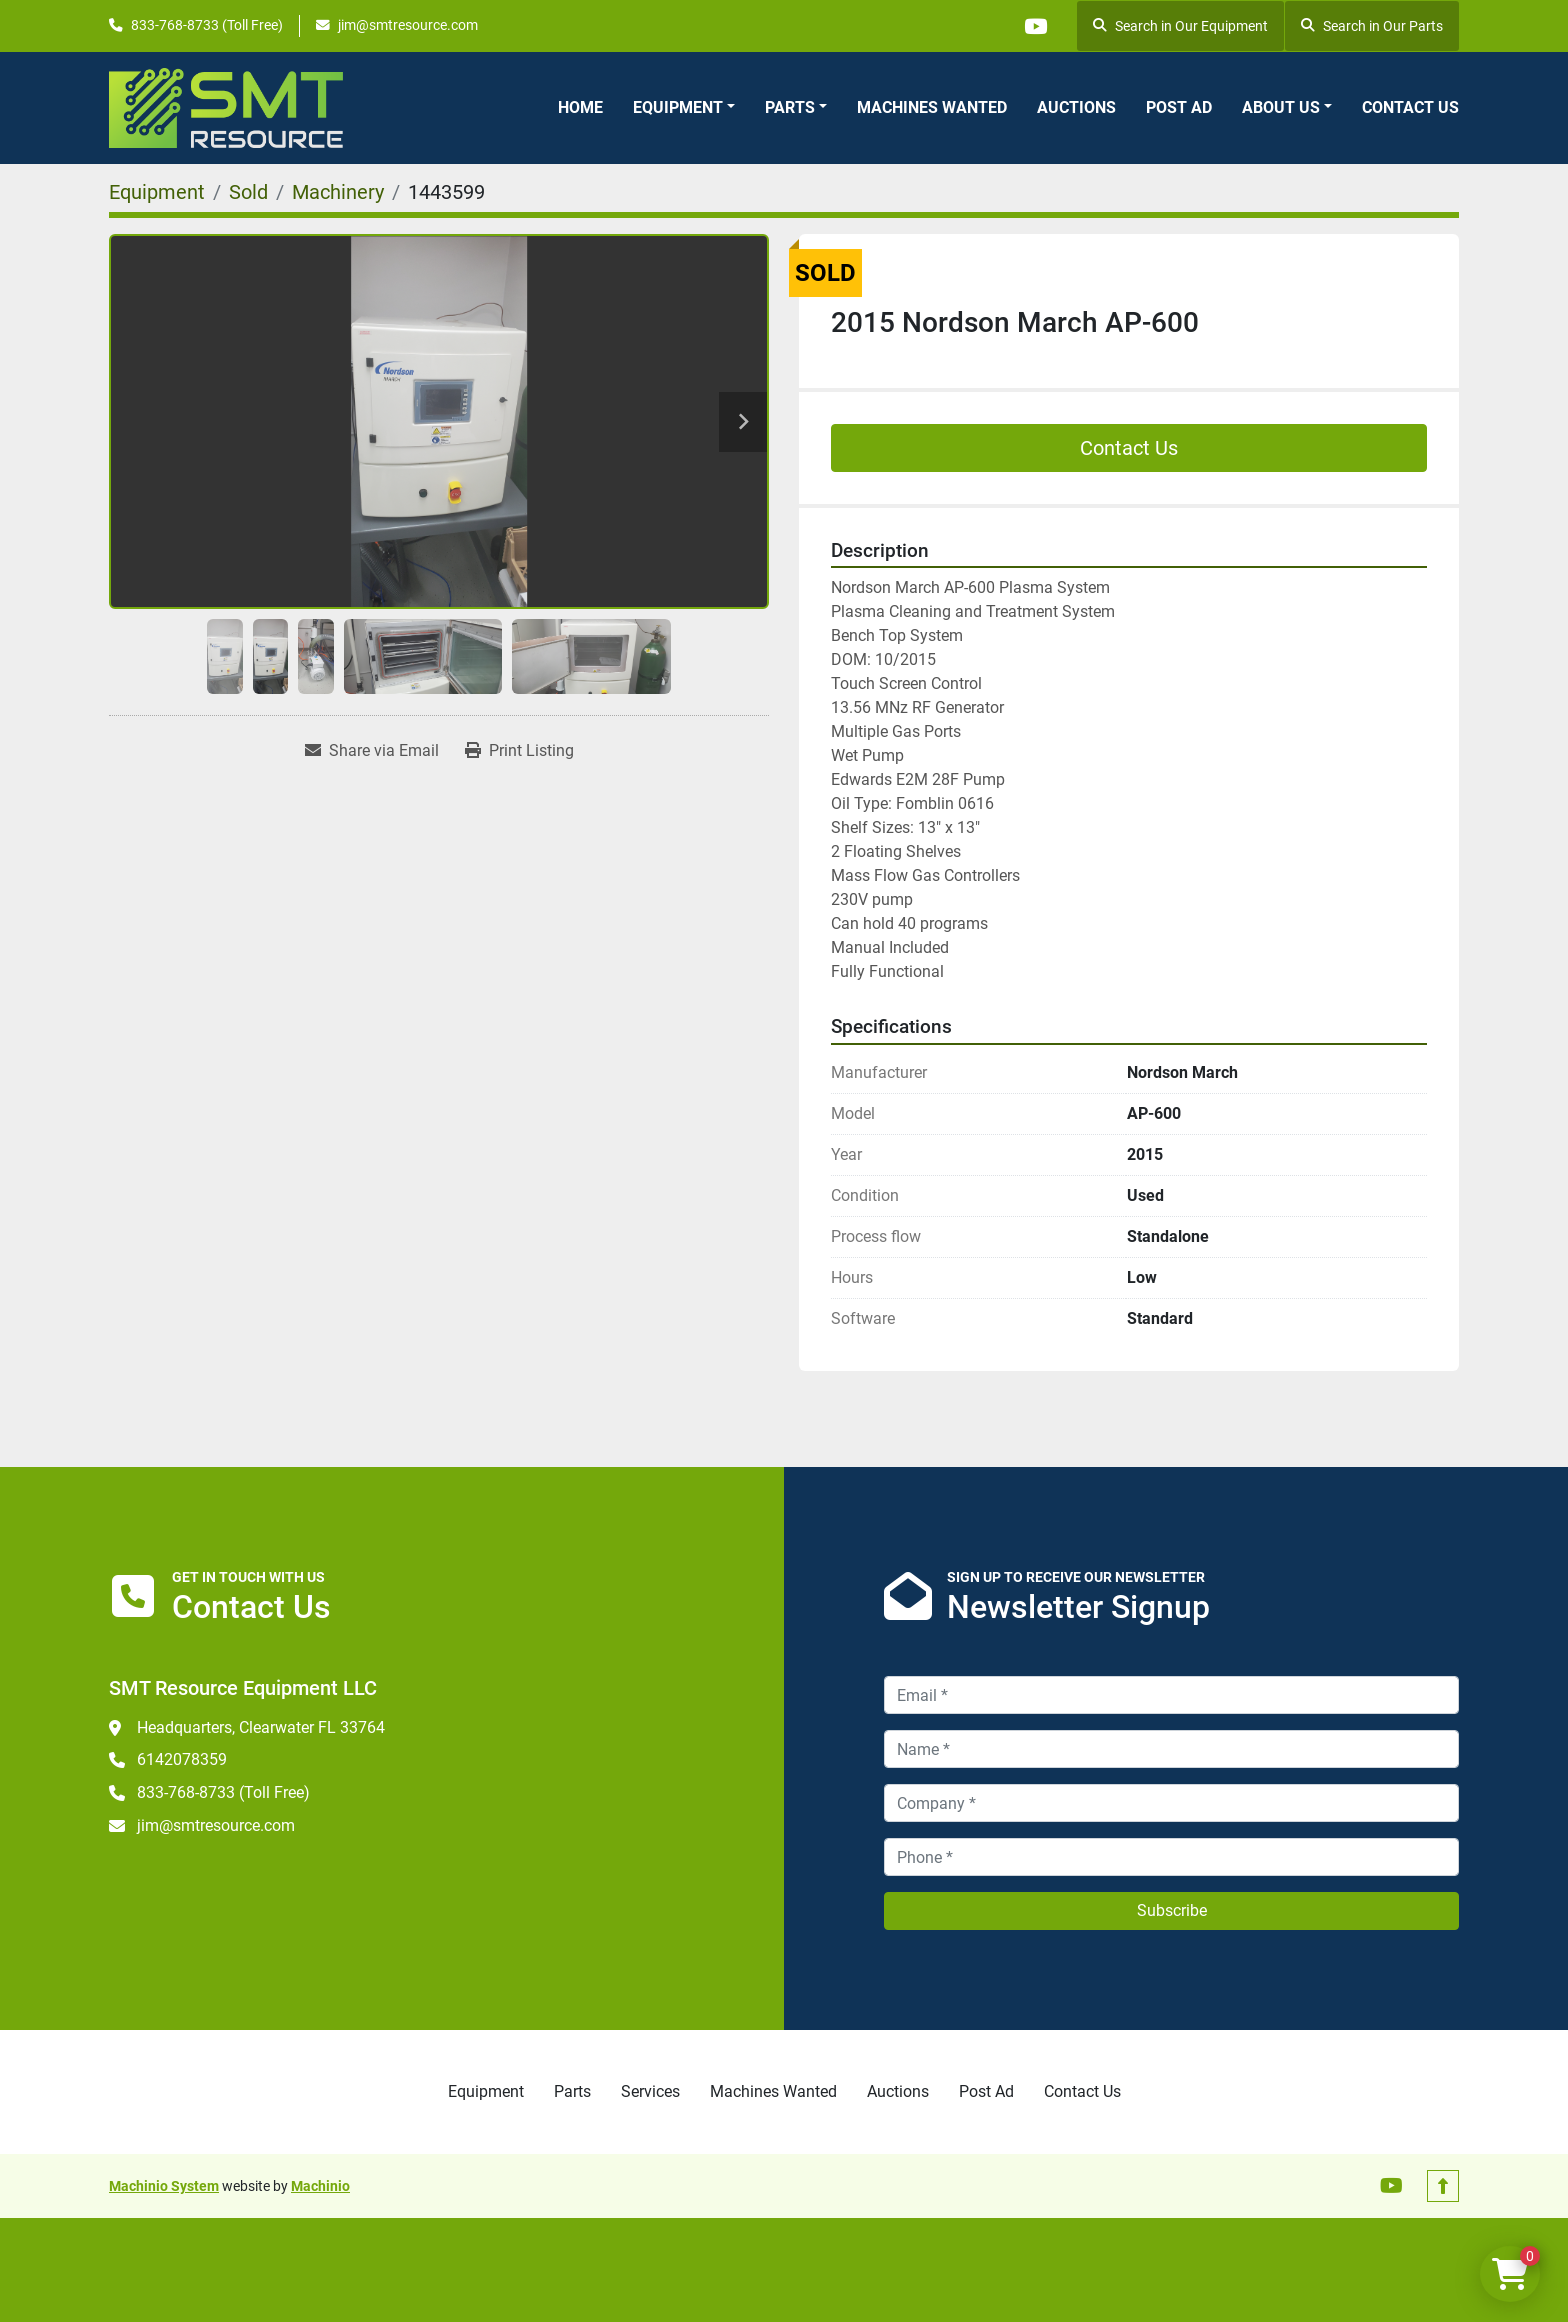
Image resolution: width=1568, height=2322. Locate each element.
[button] (684, 108)
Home (580, 107)
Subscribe (1172, 1910)
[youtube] (1034, 26)
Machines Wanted (932, 107)
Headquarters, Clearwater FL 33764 (261, 1727)
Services (650, 2091)
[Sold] (248, 192)
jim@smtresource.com (408, 25)
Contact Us (1410, 107)
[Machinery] (338, 192)
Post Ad (1179, 107)
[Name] (1171, 1749)
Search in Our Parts (1372, 26)
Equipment (678, 107)
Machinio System (164, 2186)
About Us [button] (1281, 107)
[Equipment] (157, 192)
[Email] (1171, 1695)
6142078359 (182, 1759)
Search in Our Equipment (1180, 26)
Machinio (320, 2186)
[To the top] (1443, 2186)
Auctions (1076, 107)
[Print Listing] (519, 751)
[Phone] (1171, 1857)
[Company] (1171, 1803)
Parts (790, 107)
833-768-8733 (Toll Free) (207, 25)
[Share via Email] (372, 751)
